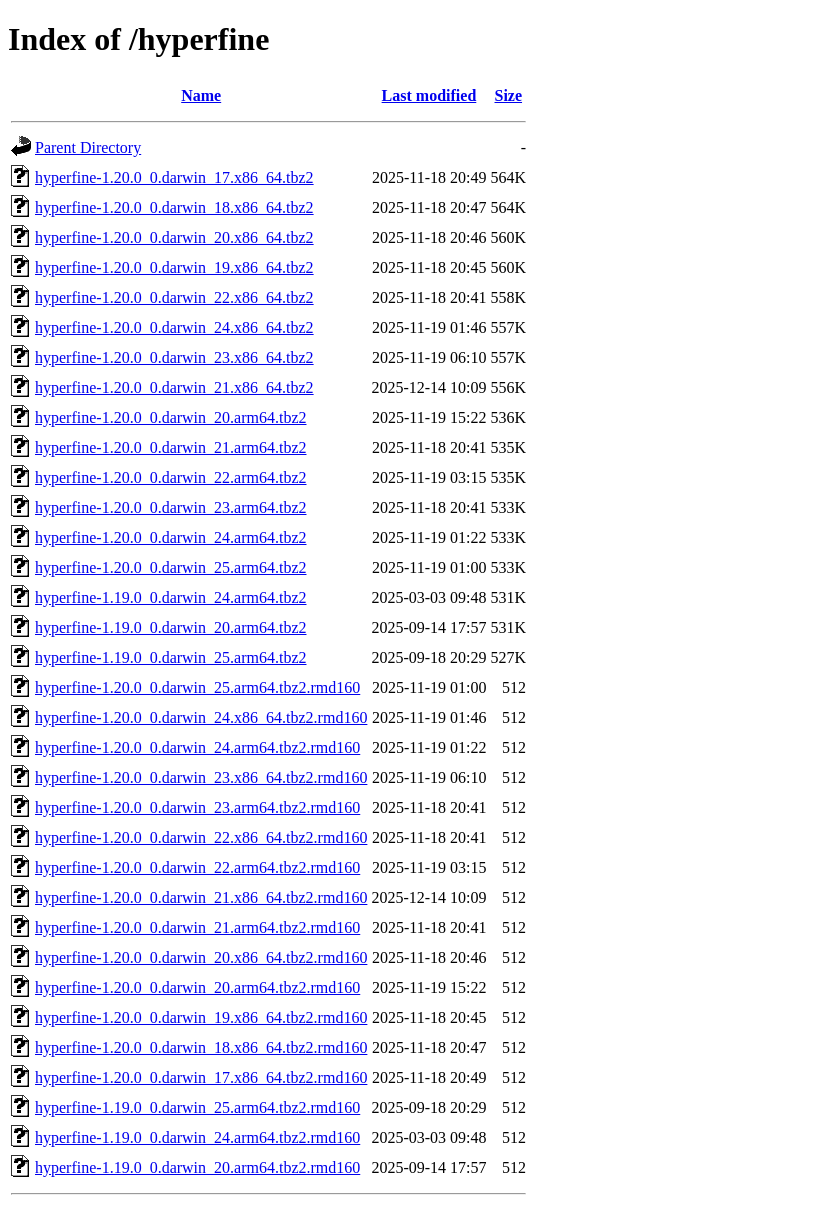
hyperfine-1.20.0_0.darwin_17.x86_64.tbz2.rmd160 (201, 1077)
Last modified (429, 95)
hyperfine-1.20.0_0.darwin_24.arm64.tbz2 (170, 537)
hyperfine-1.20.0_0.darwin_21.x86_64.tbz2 (174, 387)
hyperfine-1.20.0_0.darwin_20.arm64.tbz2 (170, 417)
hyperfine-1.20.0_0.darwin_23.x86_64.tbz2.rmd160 (201, 777)
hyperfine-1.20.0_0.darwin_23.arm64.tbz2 (170, 507)
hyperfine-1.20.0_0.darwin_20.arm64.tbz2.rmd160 (197, 987)
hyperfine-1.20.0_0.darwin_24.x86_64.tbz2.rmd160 (201, 717)
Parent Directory (88, 147)
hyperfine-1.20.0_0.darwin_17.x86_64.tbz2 (174, 177)
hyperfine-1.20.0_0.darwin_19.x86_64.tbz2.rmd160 (201, 1017)
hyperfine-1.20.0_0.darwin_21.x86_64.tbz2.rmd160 (201, 897)
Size (509, 95)
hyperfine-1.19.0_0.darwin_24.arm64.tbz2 (170, 597)
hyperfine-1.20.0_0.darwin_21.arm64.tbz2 (170, 447)
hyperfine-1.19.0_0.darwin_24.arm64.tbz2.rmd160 (197, 1137)
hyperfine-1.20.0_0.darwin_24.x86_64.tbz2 (174, 327)
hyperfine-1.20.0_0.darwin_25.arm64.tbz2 (170, 567)
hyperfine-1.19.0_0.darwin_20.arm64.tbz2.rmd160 (197, 1167)
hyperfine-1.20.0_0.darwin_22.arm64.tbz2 (170, 477)
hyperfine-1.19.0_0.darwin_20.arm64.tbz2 (170, 627)
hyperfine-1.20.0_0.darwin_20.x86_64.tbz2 (174, 237)
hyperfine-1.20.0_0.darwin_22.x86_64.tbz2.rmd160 (201, 837)
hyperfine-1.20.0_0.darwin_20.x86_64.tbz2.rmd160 (201, 957)
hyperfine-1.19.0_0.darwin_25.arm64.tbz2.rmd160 (197, 1107)
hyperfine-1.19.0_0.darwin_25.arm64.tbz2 (170, 657)
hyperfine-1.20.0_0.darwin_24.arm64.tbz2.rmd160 (197, 747)
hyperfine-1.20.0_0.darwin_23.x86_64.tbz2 (174, 357)
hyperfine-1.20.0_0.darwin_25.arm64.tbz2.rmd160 (197, 687)
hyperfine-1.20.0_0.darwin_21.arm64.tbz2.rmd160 (197, 927)
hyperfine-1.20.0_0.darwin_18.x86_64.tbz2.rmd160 (201, 1047)
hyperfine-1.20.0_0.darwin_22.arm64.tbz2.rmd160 (197, 867)
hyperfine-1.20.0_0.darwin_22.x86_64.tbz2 (174, 297)
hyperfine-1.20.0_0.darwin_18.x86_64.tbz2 (174, 207)
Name (201, 95)
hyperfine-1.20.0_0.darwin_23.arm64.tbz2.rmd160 (197, 807)
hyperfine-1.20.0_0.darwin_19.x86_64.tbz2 (174, 267)
